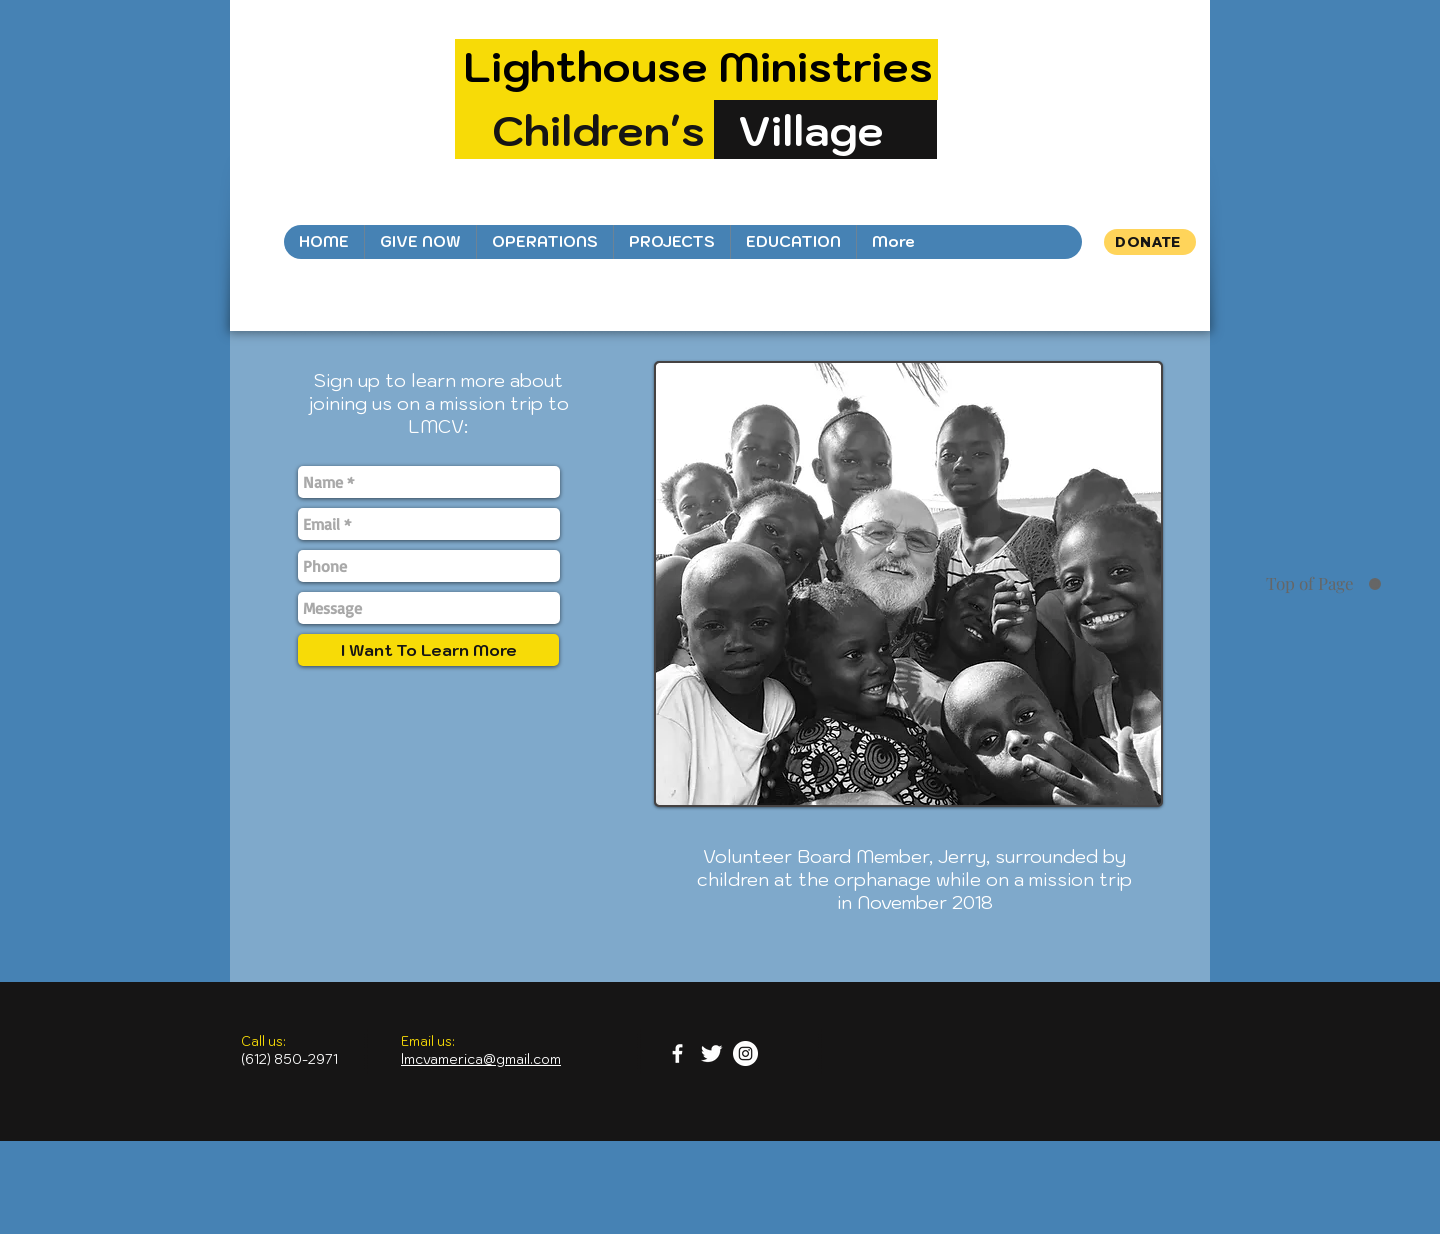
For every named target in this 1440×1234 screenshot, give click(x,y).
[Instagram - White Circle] (745, 1053)
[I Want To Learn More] (428, 650)
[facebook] (677, 1053)
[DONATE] (1150, 242)
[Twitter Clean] (711, 1053)
